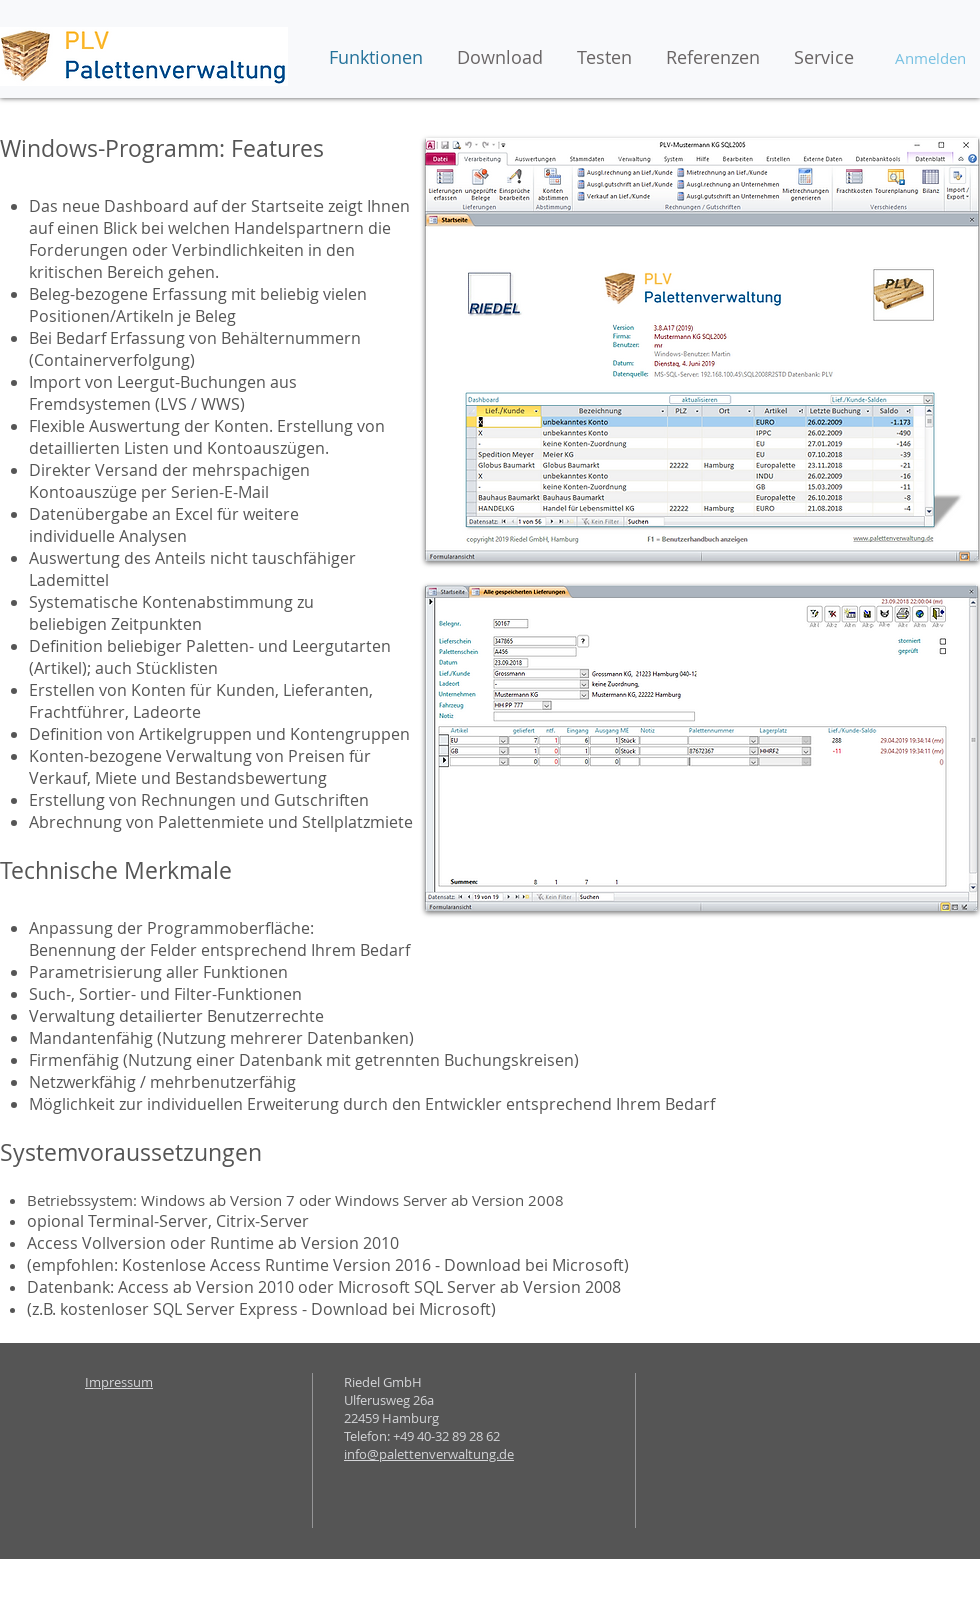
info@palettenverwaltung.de (429, 1454)
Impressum (119, 1382)
